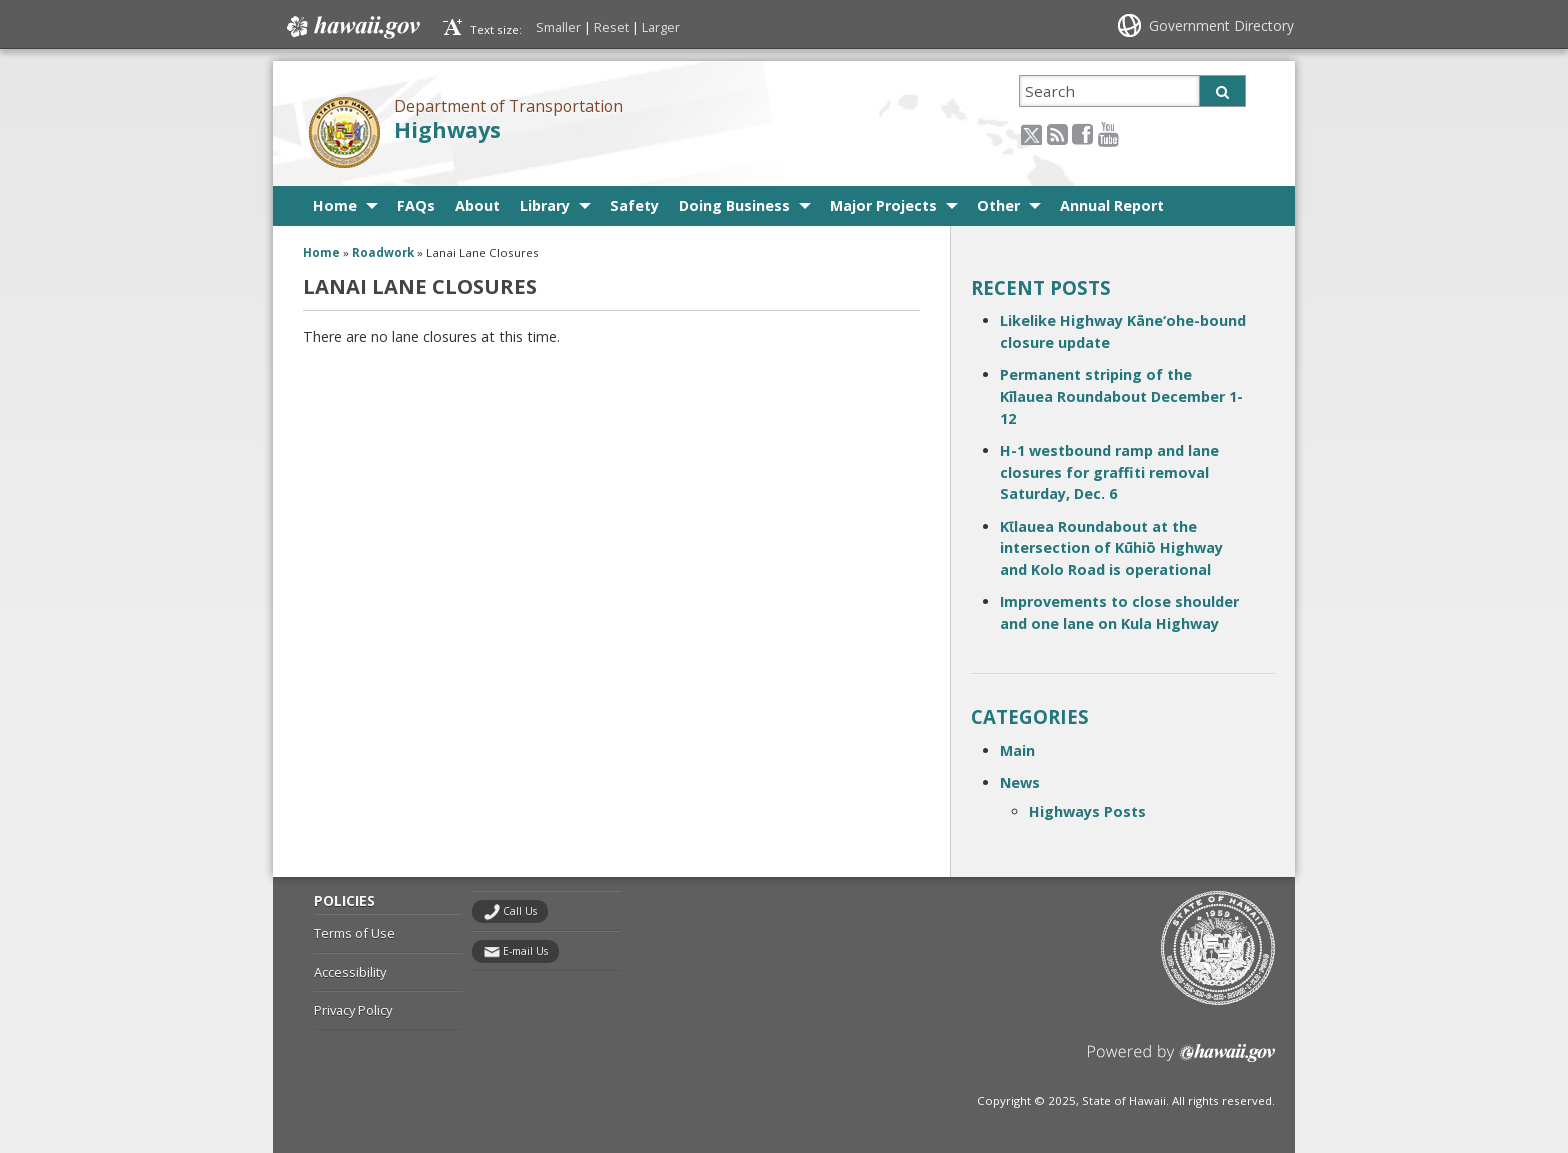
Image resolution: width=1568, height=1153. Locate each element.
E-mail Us (525, 951)
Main (1017, 750)
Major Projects (883, 205)
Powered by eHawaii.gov (1181, 1060)
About (477, 205)
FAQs (416, 205)
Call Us (520, 911)
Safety (634, 205)
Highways (447, 129)
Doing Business (734, 205)
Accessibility (350, 972)
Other (998, 205)
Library (545, 205)
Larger (661, 27)
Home (335, 205)
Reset (611, 27)
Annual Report (1112, 205)
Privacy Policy (353, 1010)
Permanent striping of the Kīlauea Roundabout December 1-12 (1121, 396)
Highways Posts (1087, 811)
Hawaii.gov (351, 27)
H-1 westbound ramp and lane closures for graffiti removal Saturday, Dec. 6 (1109, 472)
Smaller (558, 27)
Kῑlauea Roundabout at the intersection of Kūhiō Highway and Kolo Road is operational (1111, 548)
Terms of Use (354, 933)
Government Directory (1221, 25)
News (1020, 782)
